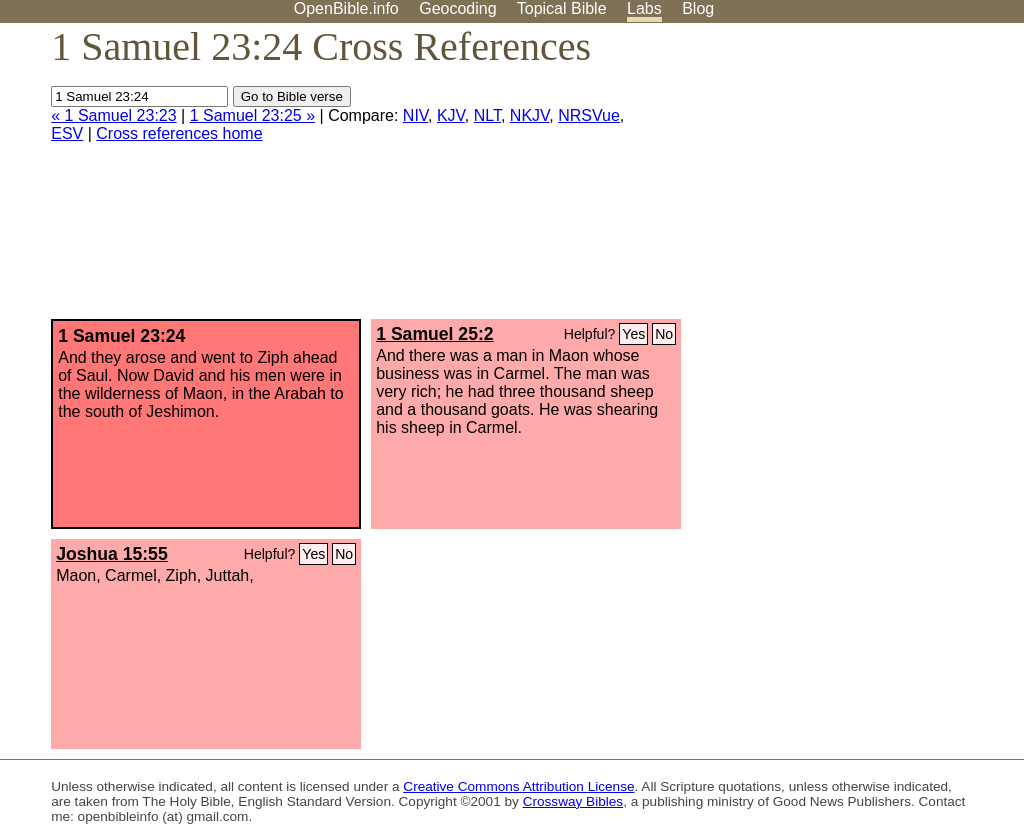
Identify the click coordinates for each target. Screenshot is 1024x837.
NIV (415, 115)
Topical (562, 8)
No (664, 334)
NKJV (529, 115)
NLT (487, 115)
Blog (698, 8)
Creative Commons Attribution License (518, 786)
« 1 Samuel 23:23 (113, 115)
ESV (67, 133)
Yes (633, 334)
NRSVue (589, 115)
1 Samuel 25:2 (434, 334)
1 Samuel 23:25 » (252, 115)
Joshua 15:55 (111, 554)
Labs (644, 8)
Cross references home (179, 133)
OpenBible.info (346, 8)
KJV (451, 115)
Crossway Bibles (573, 801)
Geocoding (457, 8)
